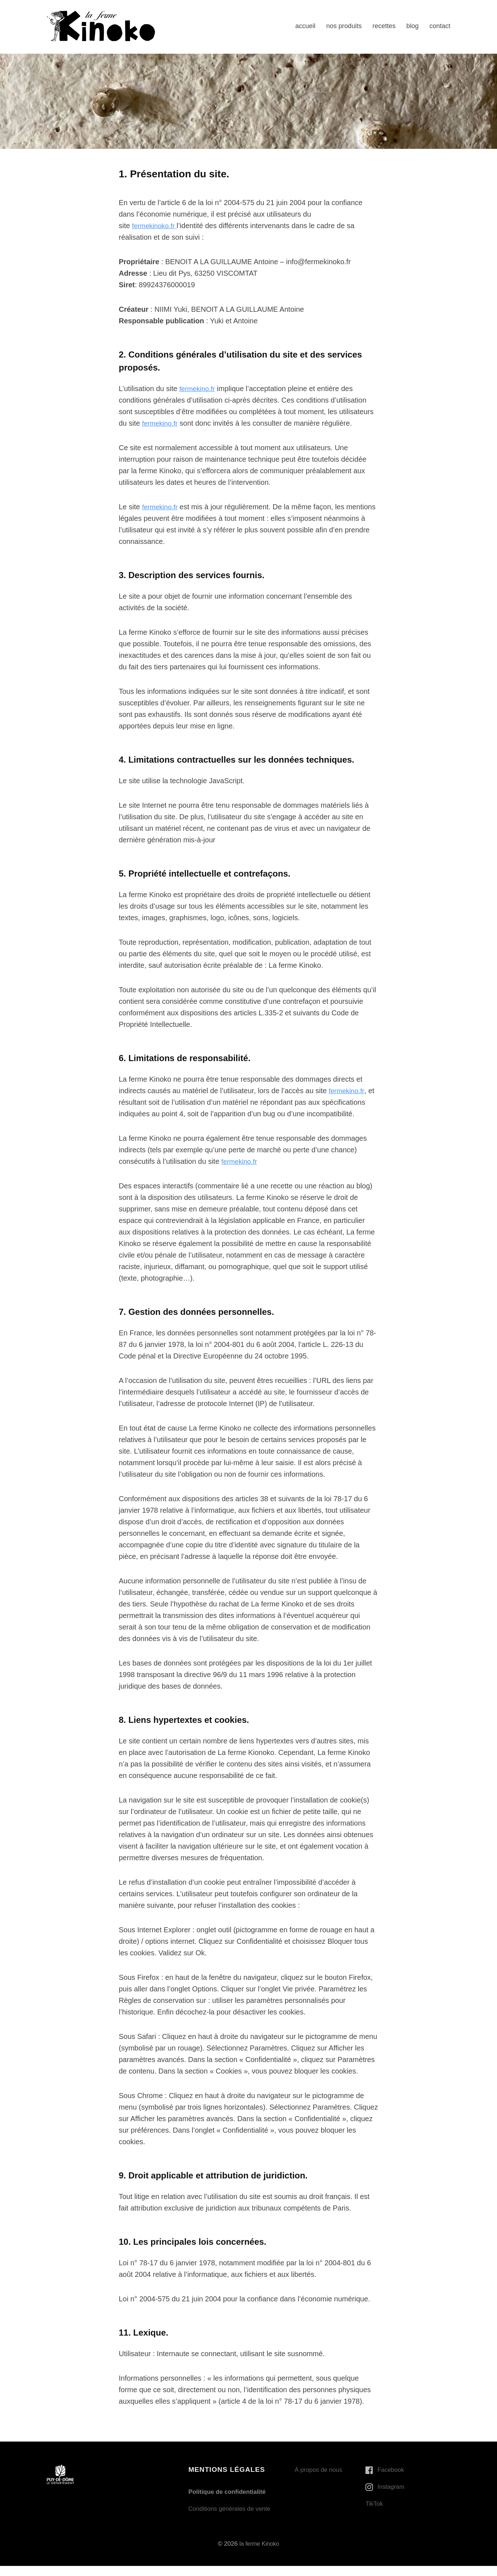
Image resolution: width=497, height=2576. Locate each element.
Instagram (391, 2486)
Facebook (391, 2469)
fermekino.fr (198, 389)
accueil (305, 26)
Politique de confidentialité (229, 2491)
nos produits (343, 26)
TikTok (374, 2503)
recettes (383, 26)
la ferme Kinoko (259, 2553)
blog (412, 26)
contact (439, 26)
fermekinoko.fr (155, 226)
